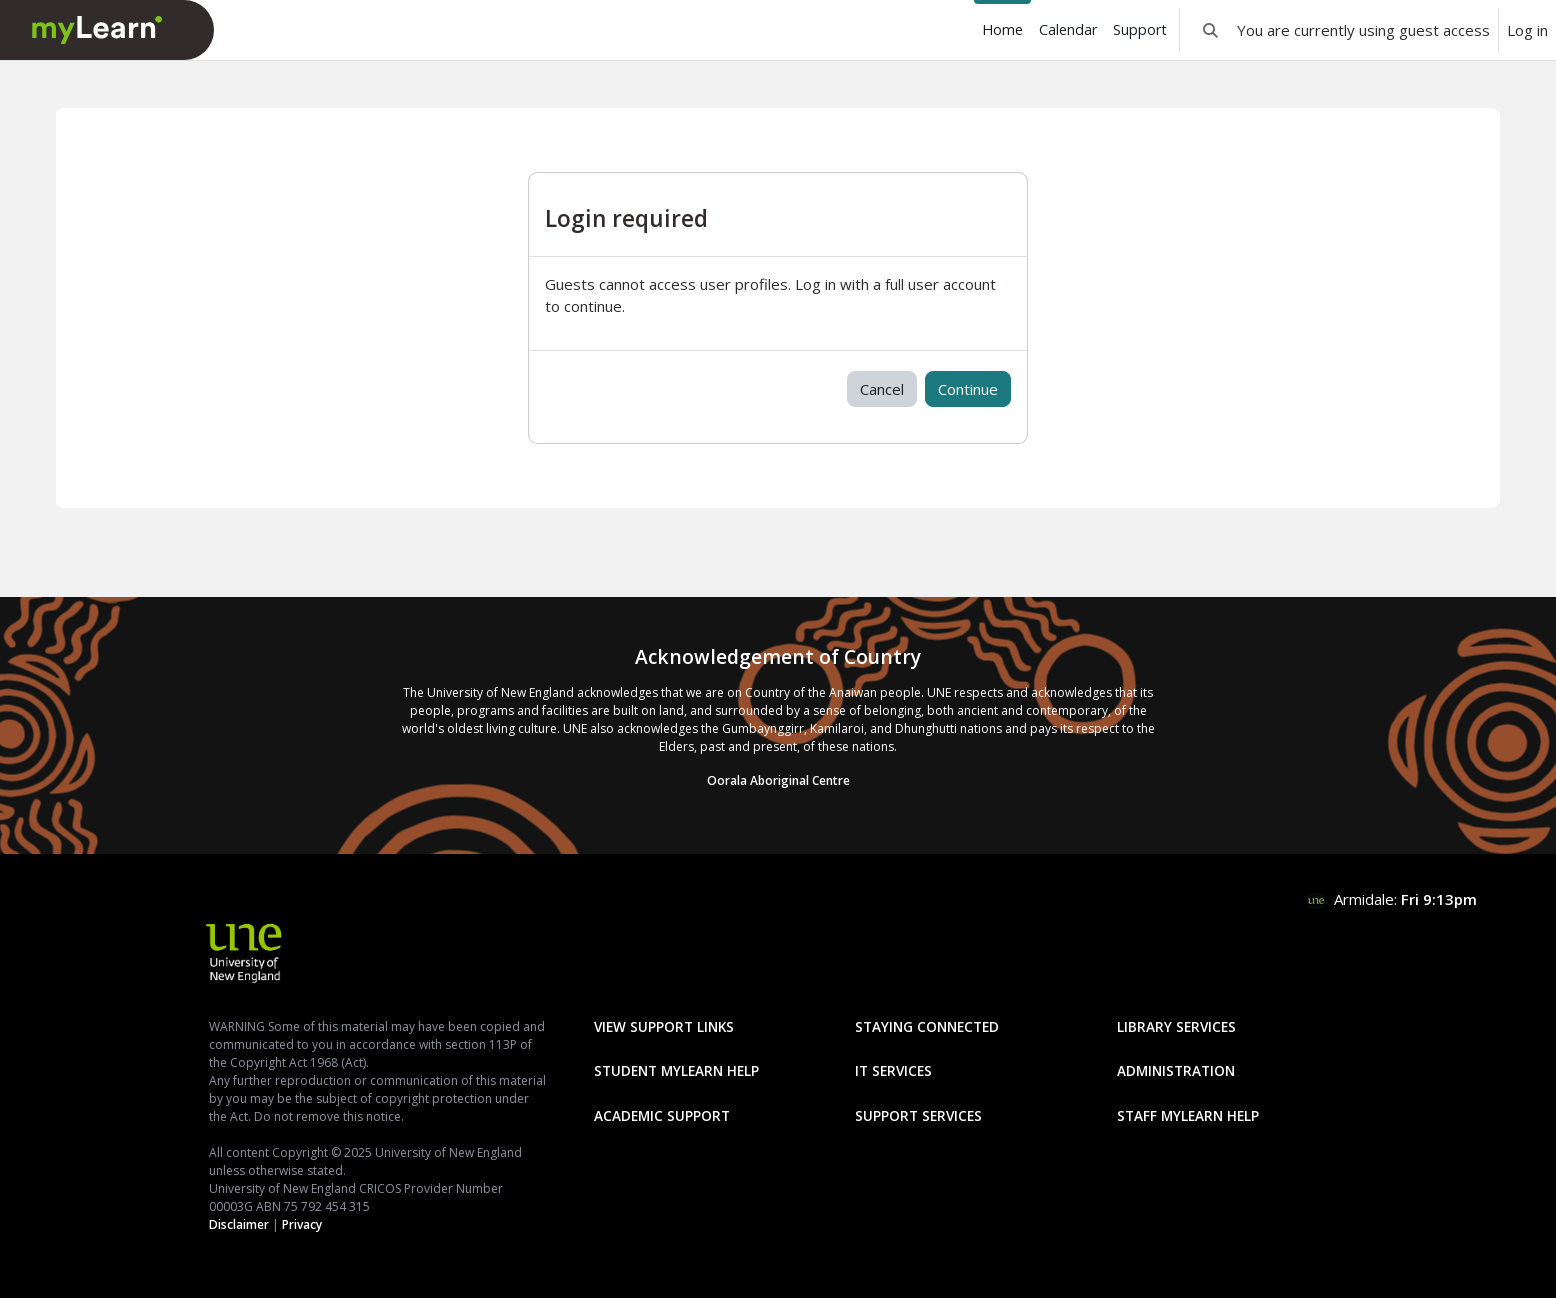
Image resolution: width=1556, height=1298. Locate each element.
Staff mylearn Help (1188, 1115)
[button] (1210, 30)
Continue (968, 389)
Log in (1527, 30)
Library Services (1176, 1026)
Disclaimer (239, 1224)
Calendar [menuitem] (1068, 29)
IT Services (893, 1070)
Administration (1176, 1070)
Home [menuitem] (1002, 29)
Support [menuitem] (1140, 29)
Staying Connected (927, 1026)
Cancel (882, 389)
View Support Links (664, 1026)
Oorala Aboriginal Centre (778, 780)
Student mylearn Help (676, 1070)
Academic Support (662, 1115)
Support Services (918, 1115)
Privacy (302, 1224)
